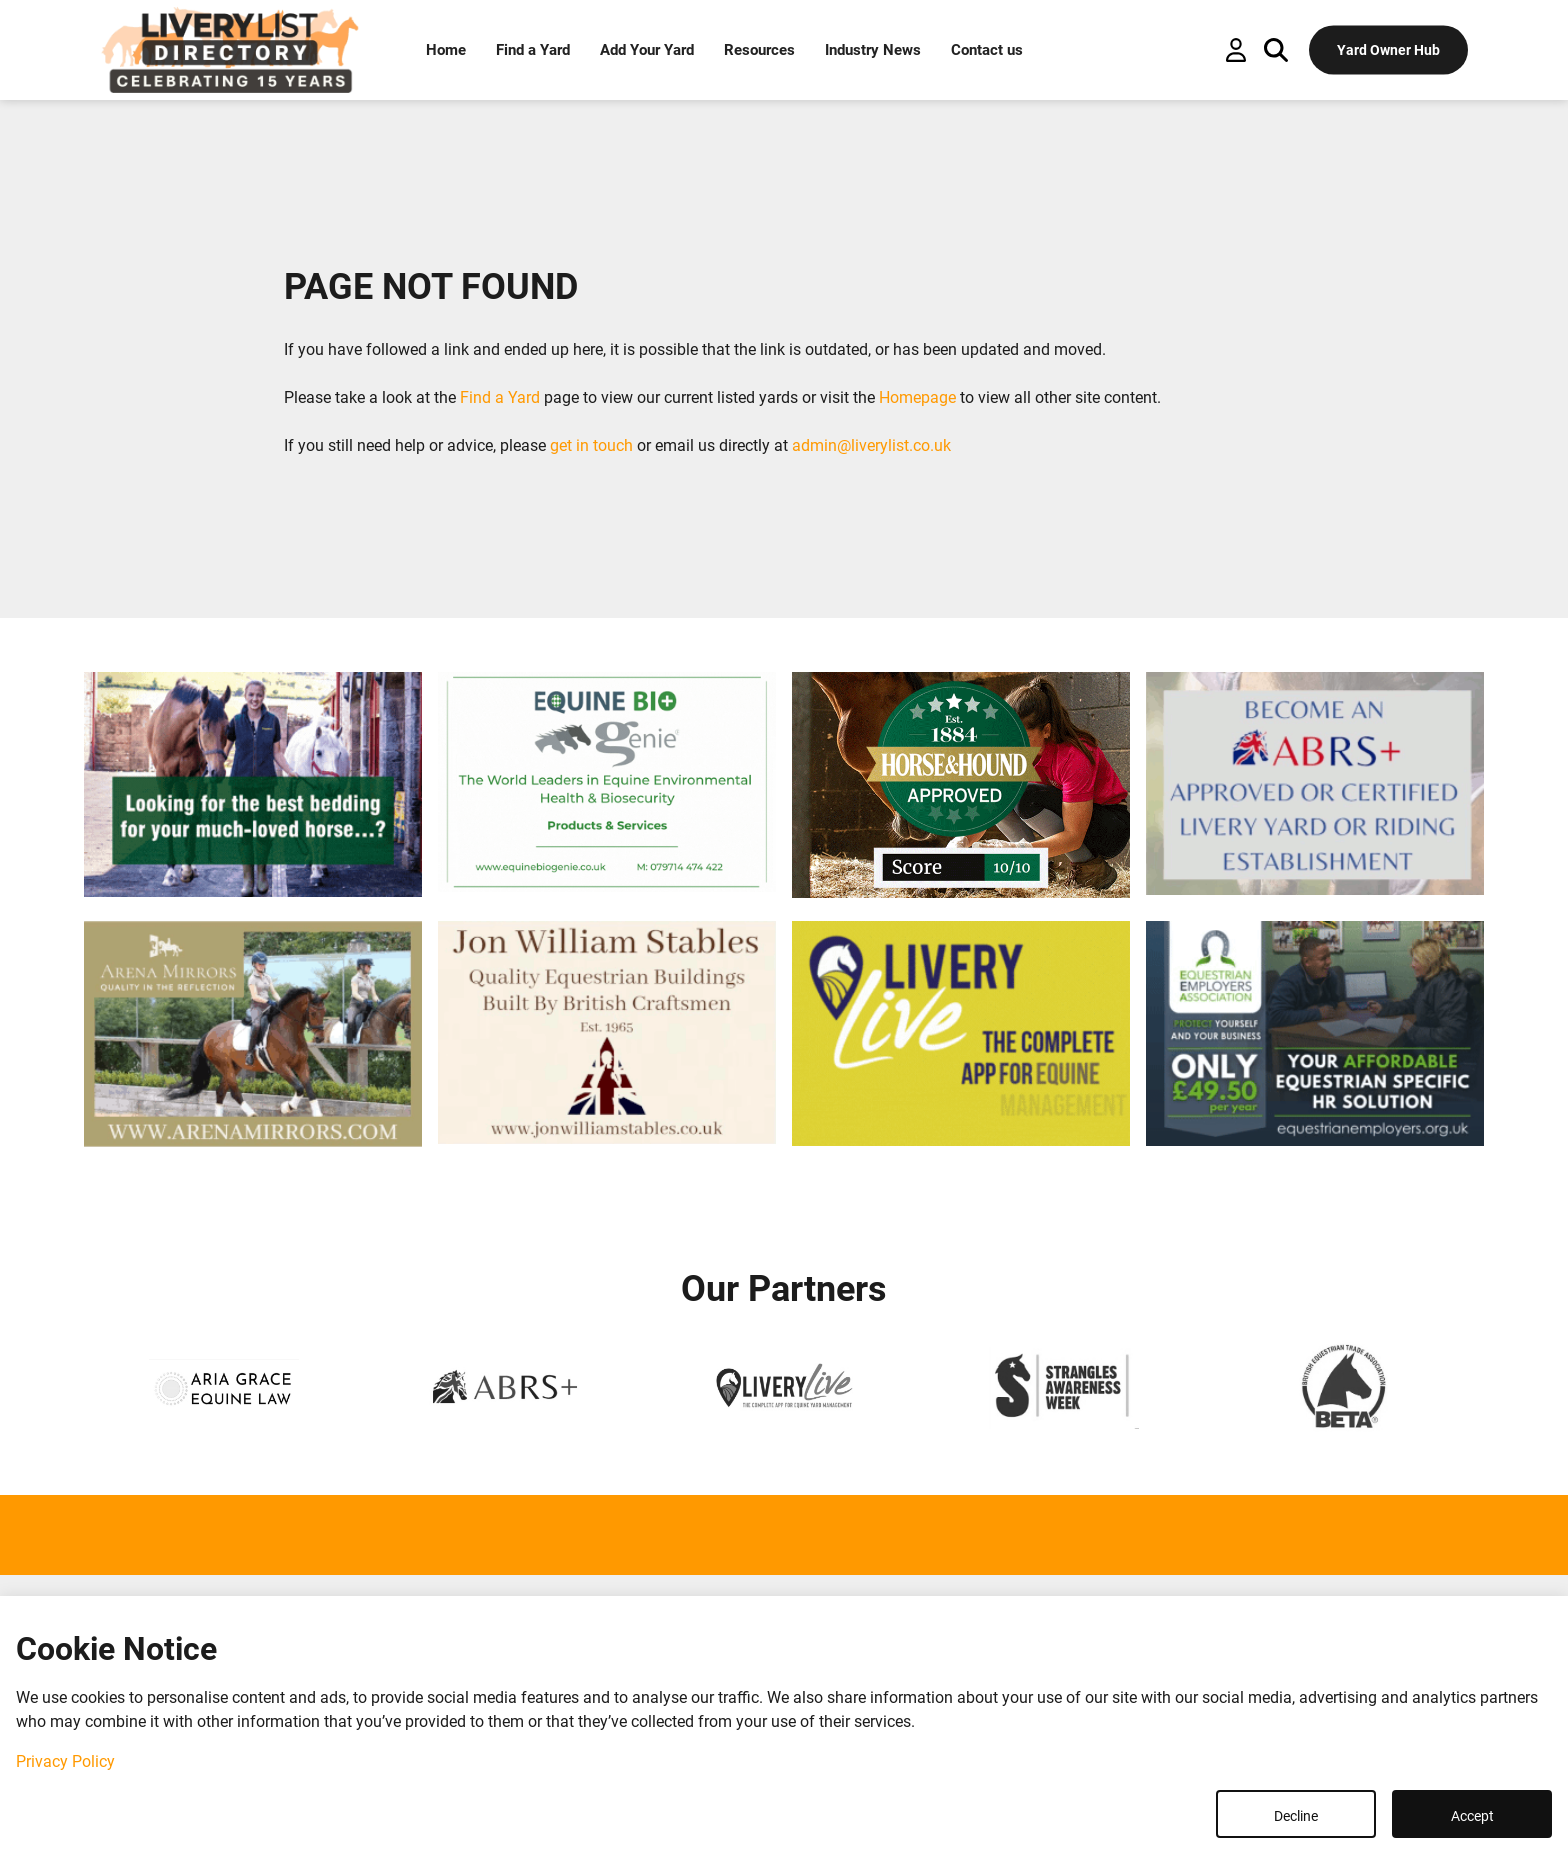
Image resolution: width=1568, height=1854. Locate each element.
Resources (759, 50)
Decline (1296, 1816)
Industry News (873, 50)
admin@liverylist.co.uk (871, 445)
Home (446, 50)
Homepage (917, 397)
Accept (1472, 1816)
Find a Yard (533, 50)
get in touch (591, 445)
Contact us (987, 50)
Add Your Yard (647, 50)
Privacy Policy (65, 1761)
